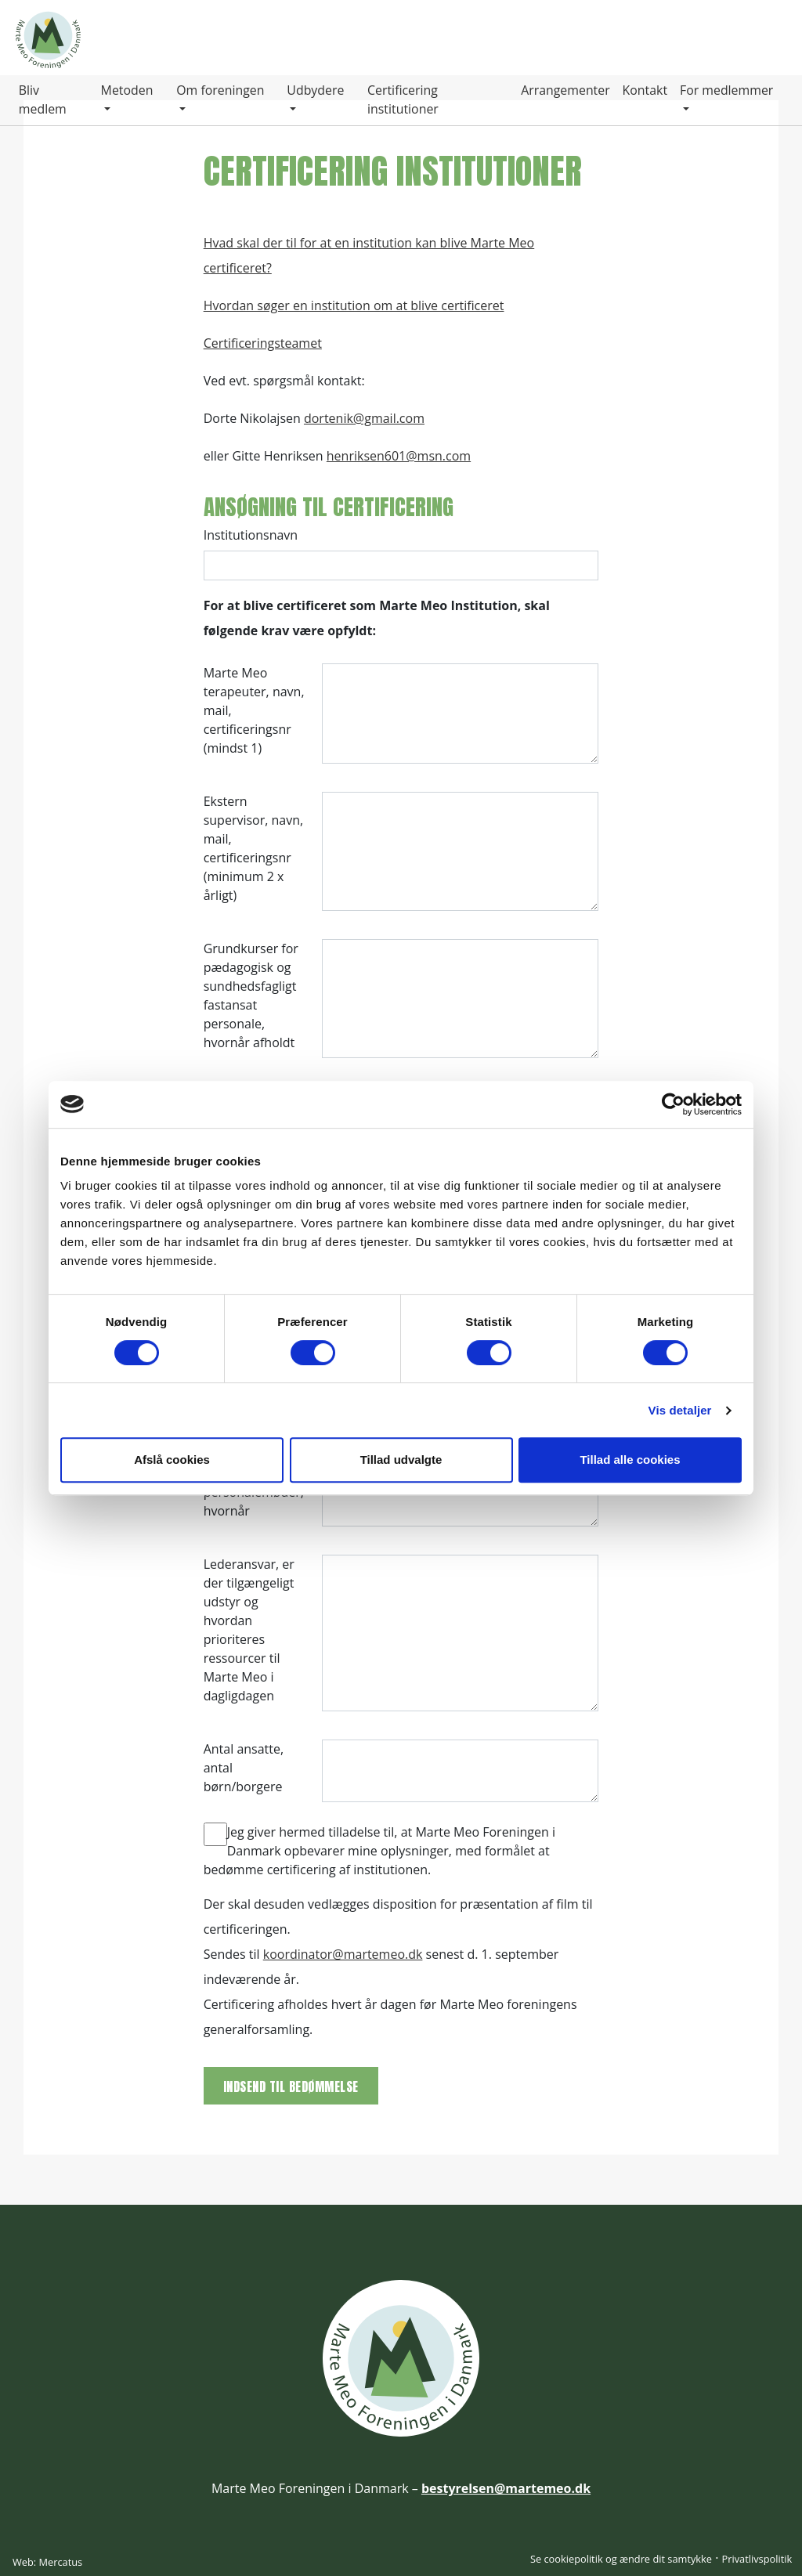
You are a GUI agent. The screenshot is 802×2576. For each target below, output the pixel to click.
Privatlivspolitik (757, 2559)
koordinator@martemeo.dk (343, 1954)
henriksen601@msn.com (399, 455)
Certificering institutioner (402, 100)
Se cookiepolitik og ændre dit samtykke (621, 2559)
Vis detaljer (680, 1410)
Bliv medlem (43, 100)
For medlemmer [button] (727, 90)
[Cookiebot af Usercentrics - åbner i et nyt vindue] (673, 1104)
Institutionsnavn (251, 535)
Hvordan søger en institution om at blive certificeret (354, 305)
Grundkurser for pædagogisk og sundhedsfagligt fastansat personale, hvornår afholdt (251, 995)
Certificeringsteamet (263, 343)
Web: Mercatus (47, 2562)
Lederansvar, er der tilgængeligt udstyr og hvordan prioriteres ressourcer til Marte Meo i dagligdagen (249, 1629)
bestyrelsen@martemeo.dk (506, 2488)
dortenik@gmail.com (364, 418)
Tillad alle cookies (630, 1459)
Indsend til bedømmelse (291, 2086)
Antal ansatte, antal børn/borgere (244, 1767)
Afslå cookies (172, 1459)
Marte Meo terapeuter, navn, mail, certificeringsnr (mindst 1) (254, 710)
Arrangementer (564, 90)
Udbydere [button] (316, 90)
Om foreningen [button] (220, 90)
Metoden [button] (127, 90)
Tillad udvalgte (401, 1459)
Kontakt (644, 90)
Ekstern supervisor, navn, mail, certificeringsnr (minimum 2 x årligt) (254, 848)
